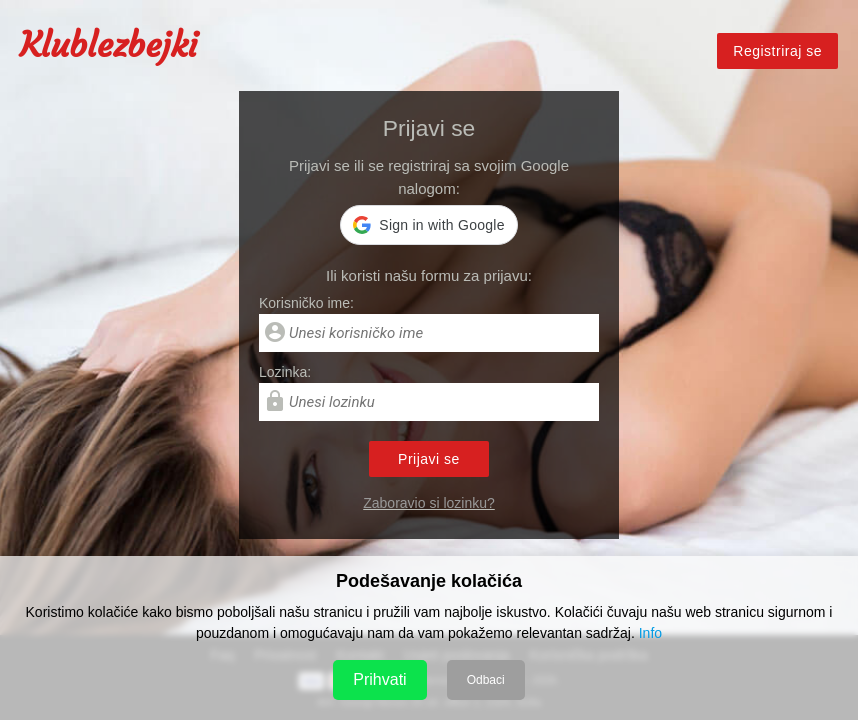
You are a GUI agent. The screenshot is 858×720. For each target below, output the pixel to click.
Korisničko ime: (306, 303)
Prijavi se (429, 459)
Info (650, 633)
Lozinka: (285, 372)
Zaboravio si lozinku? (429, 503)
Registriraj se (777, 52)
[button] (428, 225)
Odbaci (486, 680)
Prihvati (379, 679)
